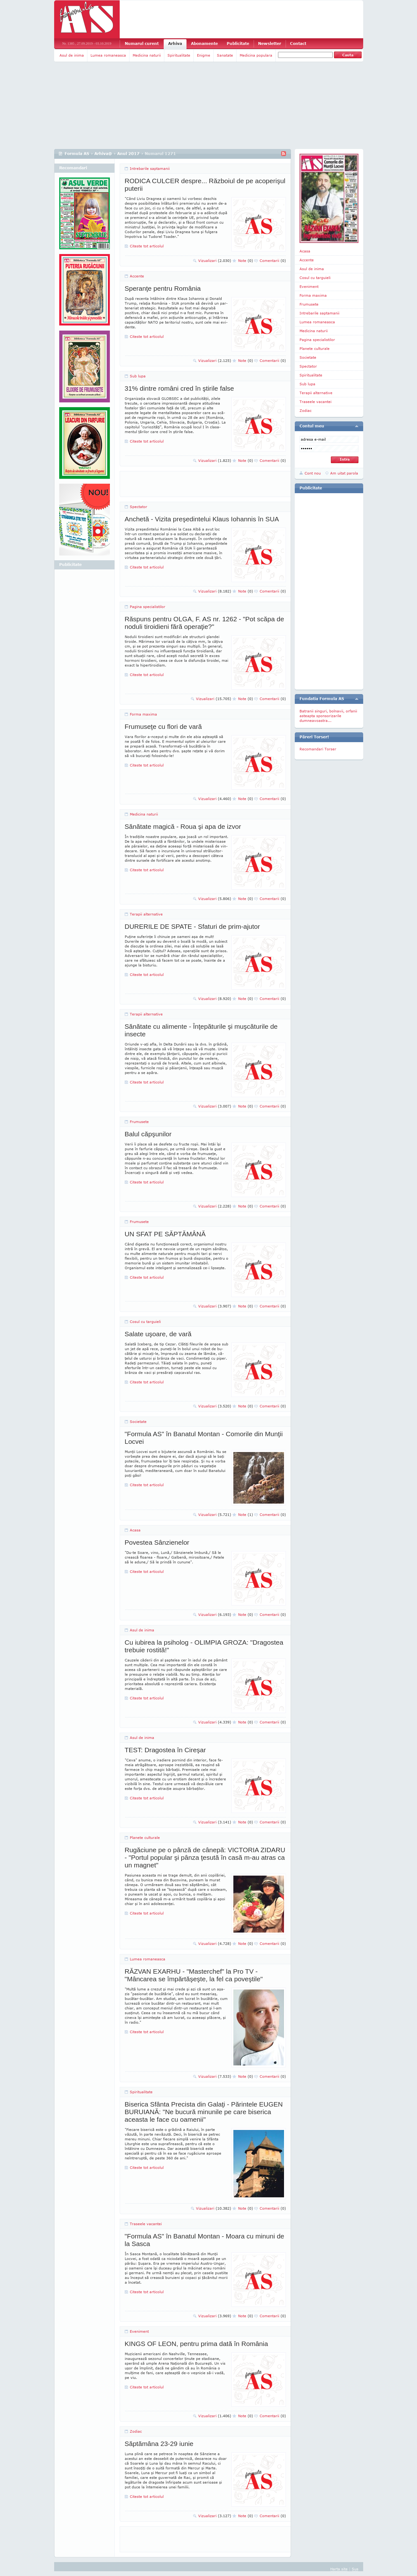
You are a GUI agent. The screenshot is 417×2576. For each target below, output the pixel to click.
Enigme (203, 55)
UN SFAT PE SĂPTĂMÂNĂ (165, 1234)
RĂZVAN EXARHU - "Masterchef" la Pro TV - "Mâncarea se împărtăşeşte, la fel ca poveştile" (194, 1975)
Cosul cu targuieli (145, 1321)
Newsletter (269, 43)
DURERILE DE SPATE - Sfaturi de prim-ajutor (192, 926)
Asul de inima (72, 55)
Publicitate (238, 43)
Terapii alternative (146, 914)
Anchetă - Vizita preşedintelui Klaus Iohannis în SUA (202, 519)
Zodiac (136, 2431)
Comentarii (273, 260)
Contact (298, 43)
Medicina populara (256, 55)
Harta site (339, 2569)
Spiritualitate (178, 55)
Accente (137, 276)
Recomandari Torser (318, 749)
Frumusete (139, 1122)
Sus (355, 2569)
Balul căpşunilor (148, 1134)
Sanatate (225, 55)
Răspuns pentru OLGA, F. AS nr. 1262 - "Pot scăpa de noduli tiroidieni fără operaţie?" (204, 622)
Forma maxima (143, 714)
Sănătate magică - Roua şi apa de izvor (183, 826)
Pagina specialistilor (147, 607)
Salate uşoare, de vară (158, 1334)
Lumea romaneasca (108, 55)
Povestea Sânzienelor (157, 1542)
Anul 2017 (128, 153)
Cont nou (313, 473)
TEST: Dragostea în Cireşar (165, 1750)
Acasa (135, 1530)
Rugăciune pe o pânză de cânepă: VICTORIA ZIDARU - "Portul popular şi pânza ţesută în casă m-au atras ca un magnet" (205, 1857)
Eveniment (139, 2331)
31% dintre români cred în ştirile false (179, 388)
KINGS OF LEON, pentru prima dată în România (196, 2343)
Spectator (138, 507)
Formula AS (77, 153)
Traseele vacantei (146, 2224)
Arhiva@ (103, 153)
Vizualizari (214, 260)
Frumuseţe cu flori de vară (163, 726)
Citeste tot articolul (147, 246)
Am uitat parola (344, 473)
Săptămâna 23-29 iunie (159, 2443)
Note (245, 260)
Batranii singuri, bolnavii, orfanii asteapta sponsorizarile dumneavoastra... (328, 716)
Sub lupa (138, 376)
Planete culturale (145, 1837)
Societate (138, 1421)
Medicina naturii (147, 55)
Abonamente (204, 43)
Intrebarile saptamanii (150, 168)
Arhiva (175, 43)
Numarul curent (142, 43)
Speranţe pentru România (163, 288)
